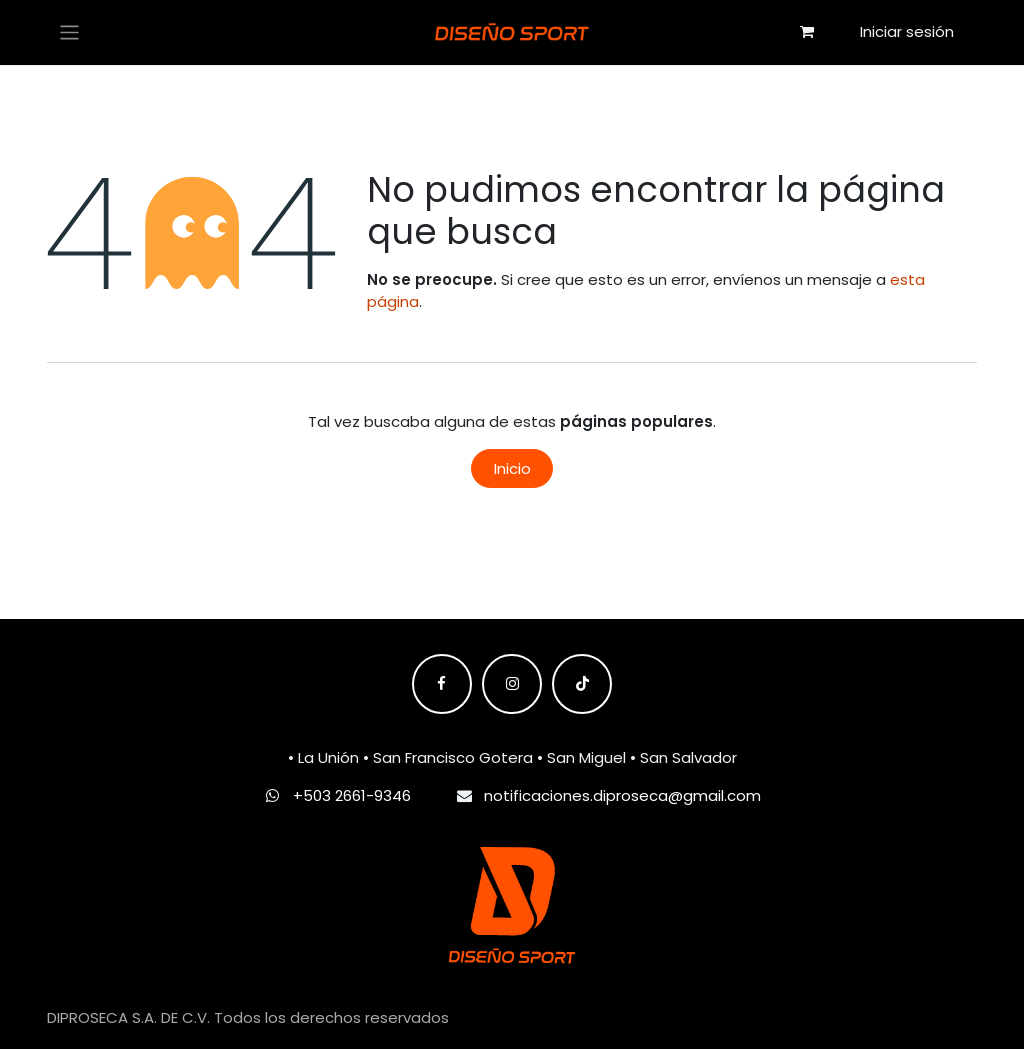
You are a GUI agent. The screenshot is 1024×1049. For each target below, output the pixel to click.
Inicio (512, 468)
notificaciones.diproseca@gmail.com (622, 795)
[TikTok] (582, 684)
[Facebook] (442, 684)
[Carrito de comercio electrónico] (807, 32)
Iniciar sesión (907, 31)
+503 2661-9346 (352, 795)
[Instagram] (512, 684)
